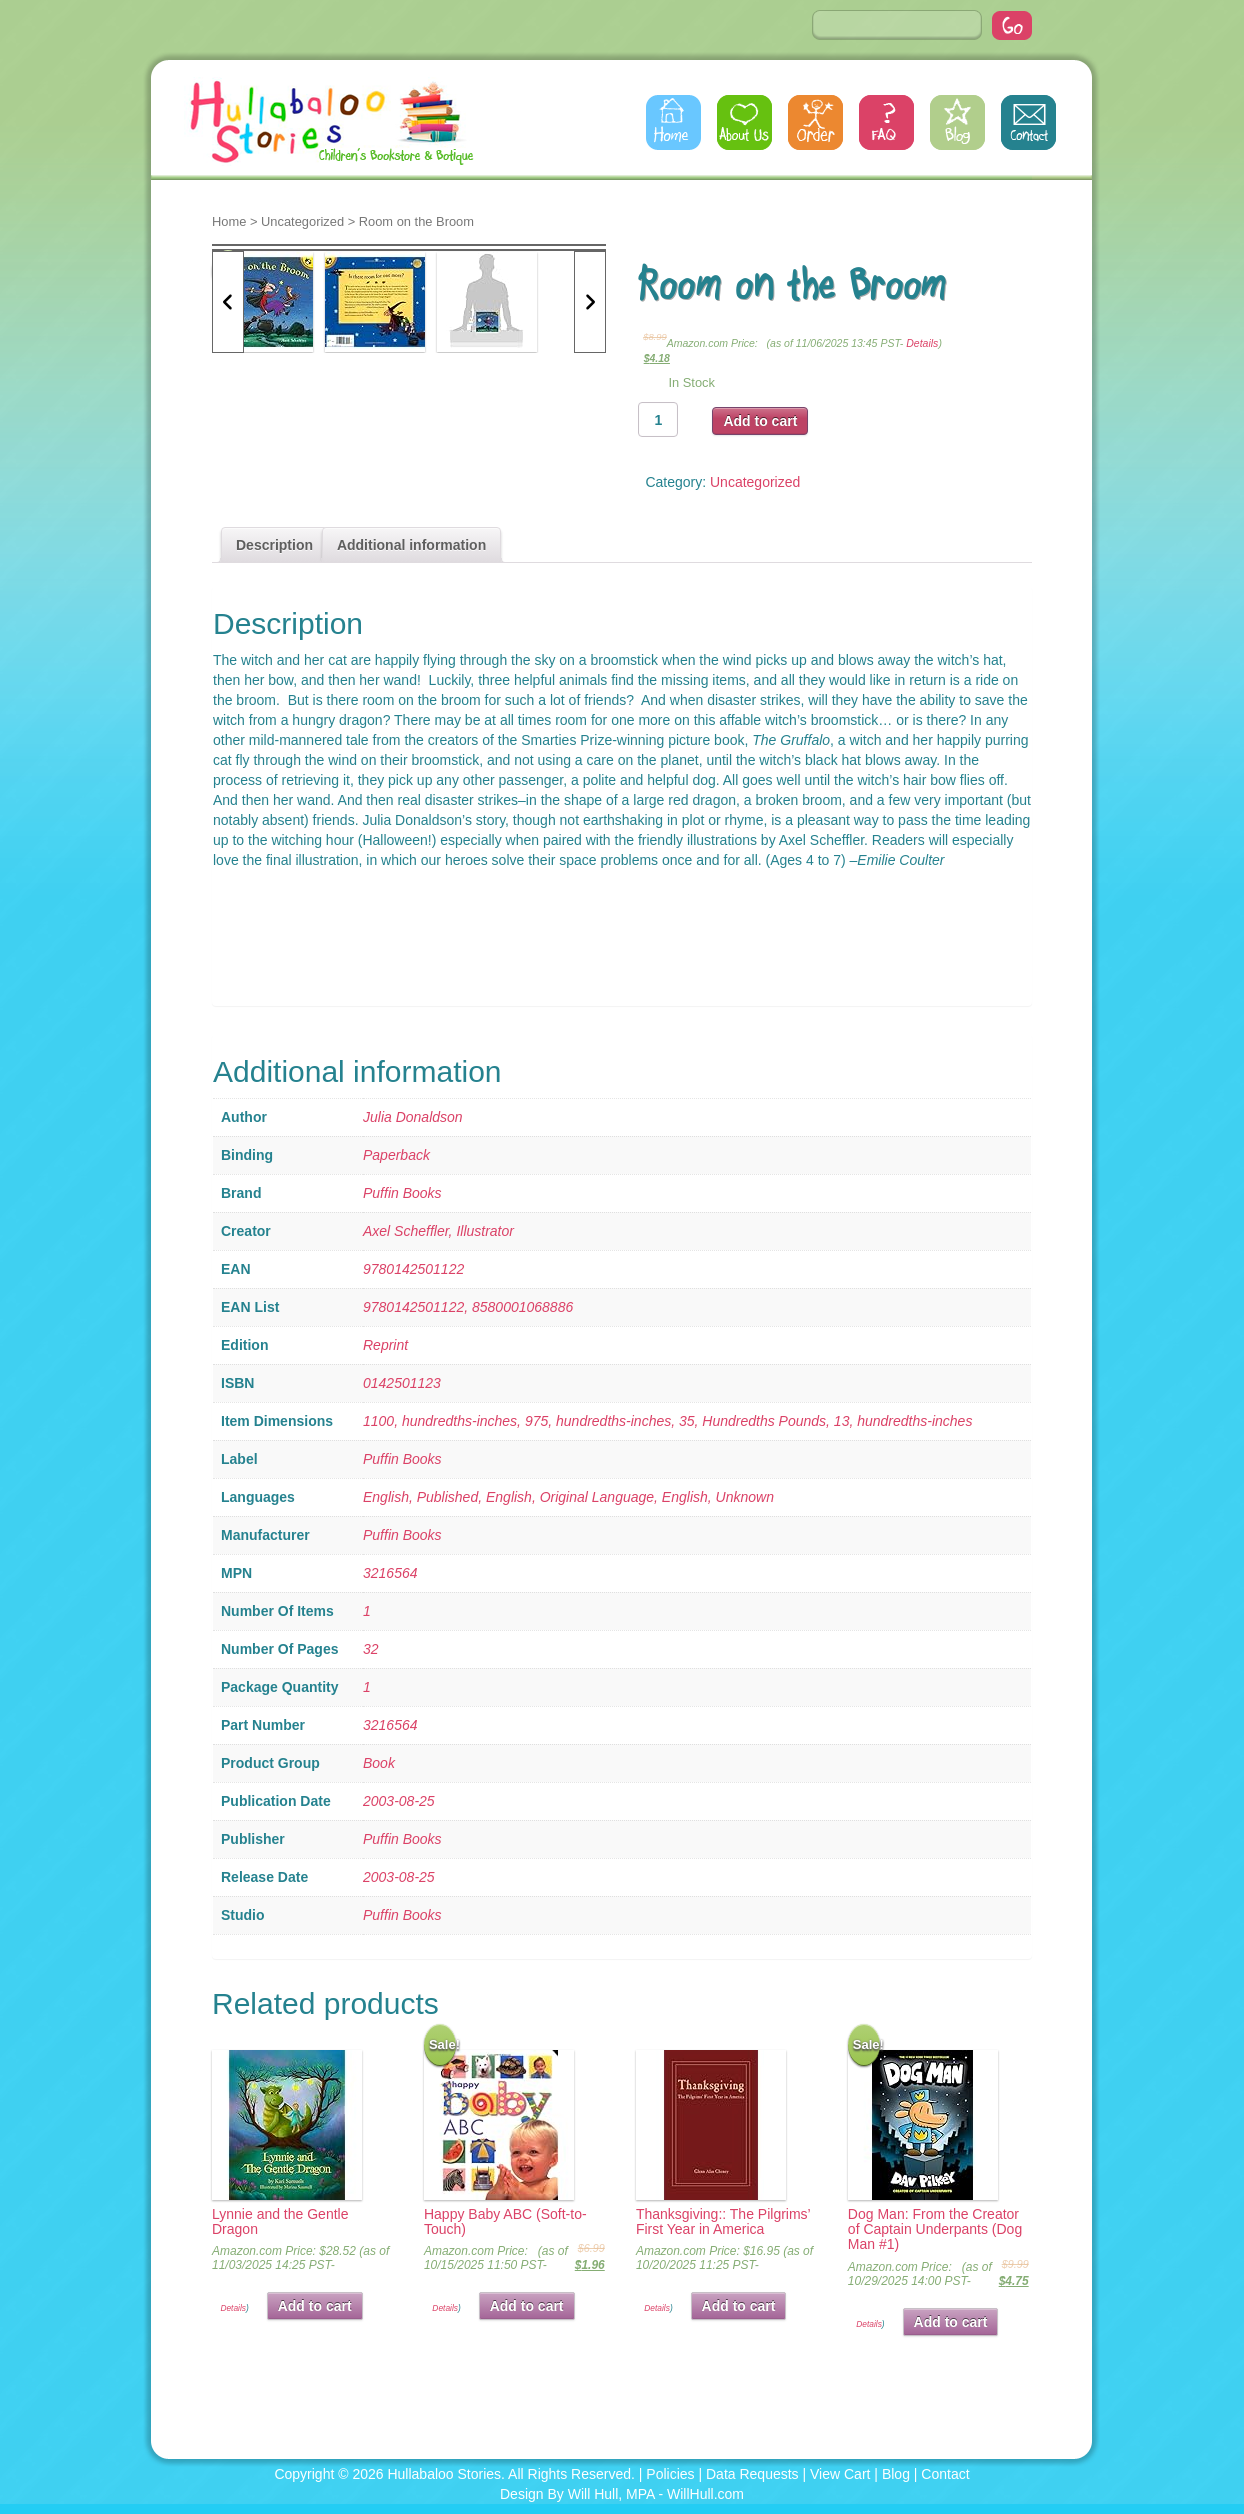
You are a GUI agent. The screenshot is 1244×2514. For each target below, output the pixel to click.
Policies (670, 2474)
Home (673, 122)
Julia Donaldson (413, 1117)
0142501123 (402, 1383)
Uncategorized (302, 221)
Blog (957, 122)
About (744, 122)
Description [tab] (274, 545)
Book (379, 1763)
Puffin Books (402, 1193)
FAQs (886, 122)
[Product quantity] (658, 419)
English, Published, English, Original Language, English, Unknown (568, 1497)
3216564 (390, 1573)
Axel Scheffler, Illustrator (438, 1231)
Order (815, 122)
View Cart (840, 2474)
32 (371, 1649)
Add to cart (760, 421)
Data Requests (752, 2474)
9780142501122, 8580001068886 (468, 1307)
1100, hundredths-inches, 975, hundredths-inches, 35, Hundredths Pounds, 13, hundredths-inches (667, 1421)
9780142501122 (413, 1269)
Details (922, 343)
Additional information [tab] (411, 545)
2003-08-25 (399, 1801)
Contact (1028, 122)
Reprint (385, 1345)
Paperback (396, 1155)
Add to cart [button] (315, 2306)
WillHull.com (705, 2494)
